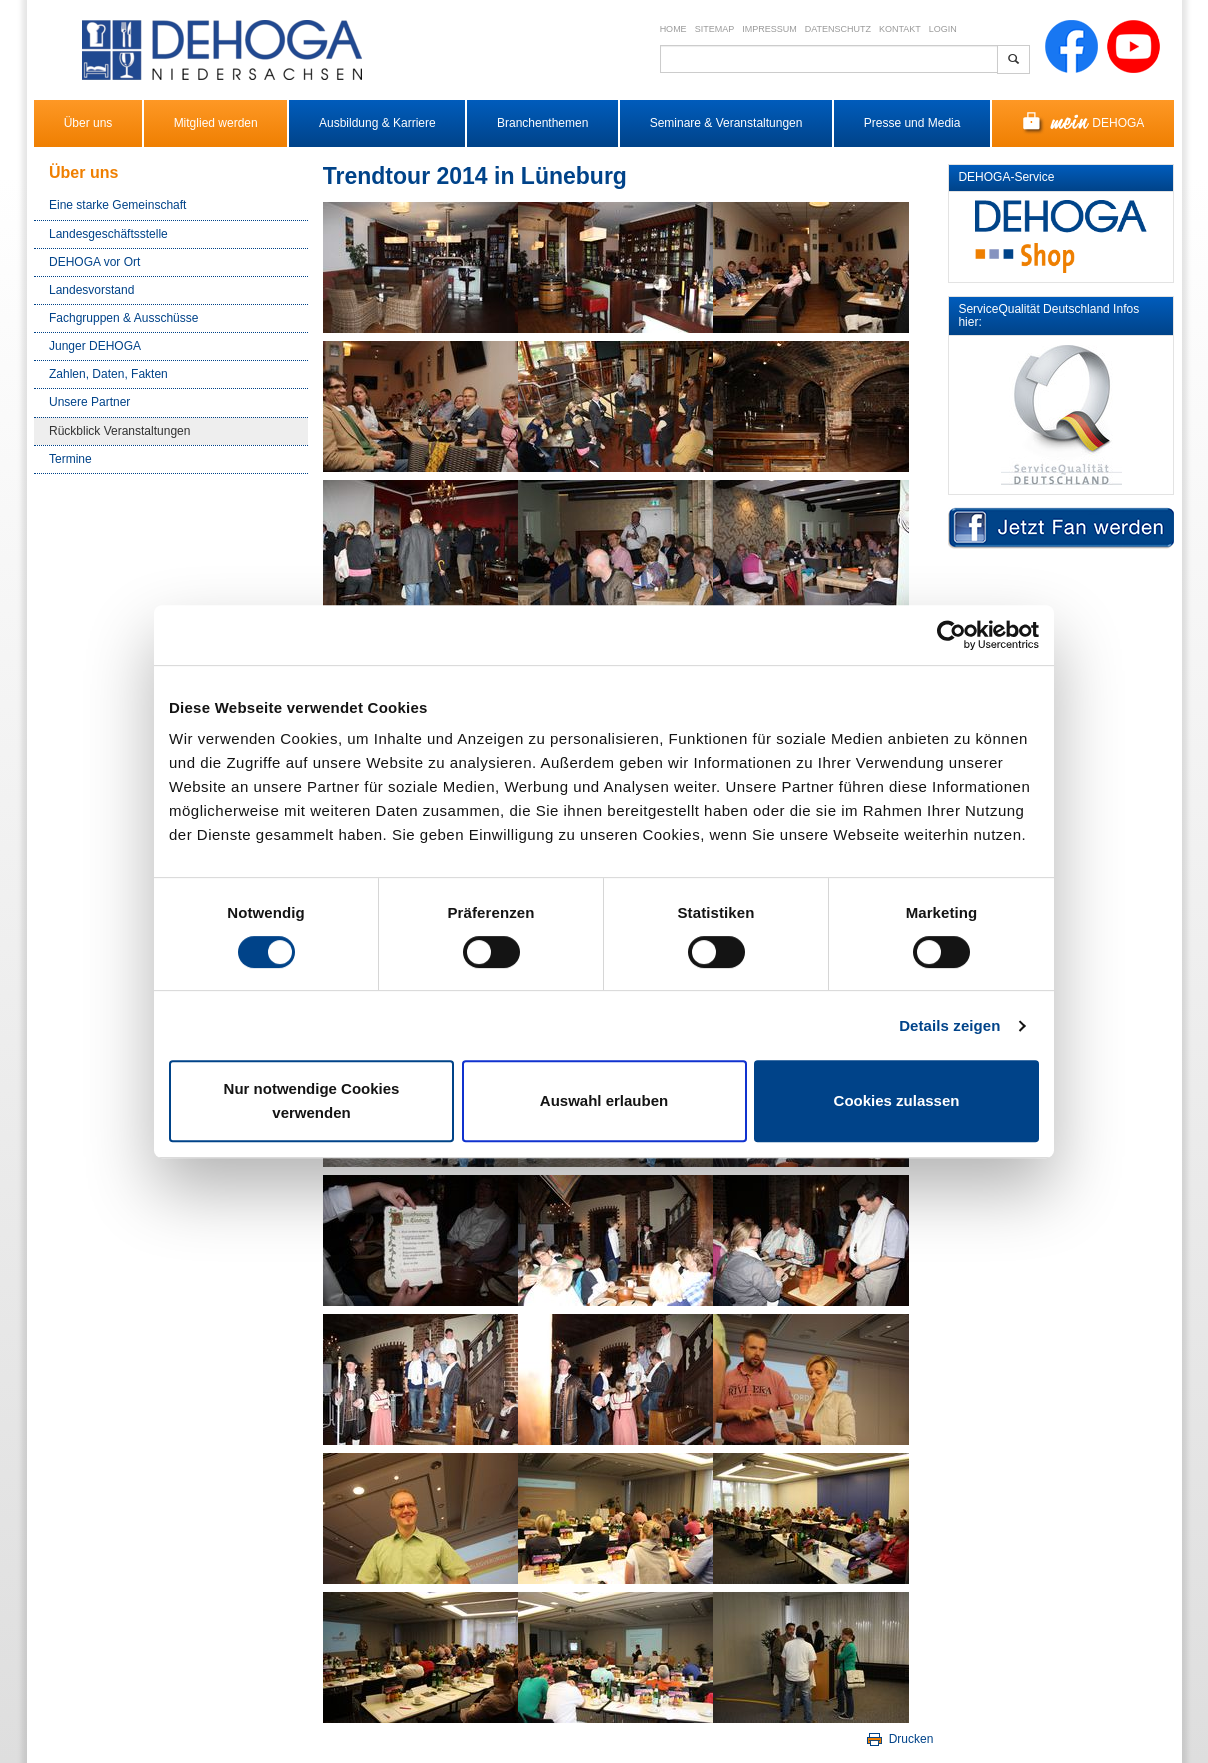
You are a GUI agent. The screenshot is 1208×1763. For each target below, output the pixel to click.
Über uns (88, 123)
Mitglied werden (216, 123)
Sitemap (715, 29)
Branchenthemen (542, 123)
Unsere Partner (89, 402)
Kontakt (900, 29)
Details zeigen (949, 1025)
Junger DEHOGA (95, 346)
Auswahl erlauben (604, 1100)
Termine (70, 459)
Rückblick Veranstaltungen (119, 431)
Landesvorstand (91, 290)
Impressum (769, 29)
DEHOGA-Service (1006, 177)
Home (673, 29)
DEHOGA (1083, 123)
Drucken (898, 1739)
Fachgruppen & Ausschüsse (123, 318)
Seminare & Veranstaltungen (726, 123)
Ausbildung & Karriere (377, 123)
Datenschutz (838, 29)
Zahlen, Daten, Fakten (108, 374)
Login (943, 29)
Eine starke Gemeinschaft (117, 205)
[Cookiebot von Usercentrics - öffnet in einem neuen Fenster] (951, 635)
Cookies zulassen (897, 1100)
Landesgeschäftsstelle (108, 234)
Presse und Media (912, 123)
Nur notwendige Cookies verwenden (312, 1100)
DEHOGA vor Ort (94, 262)
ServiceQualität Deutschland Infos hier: (1048, 315)
